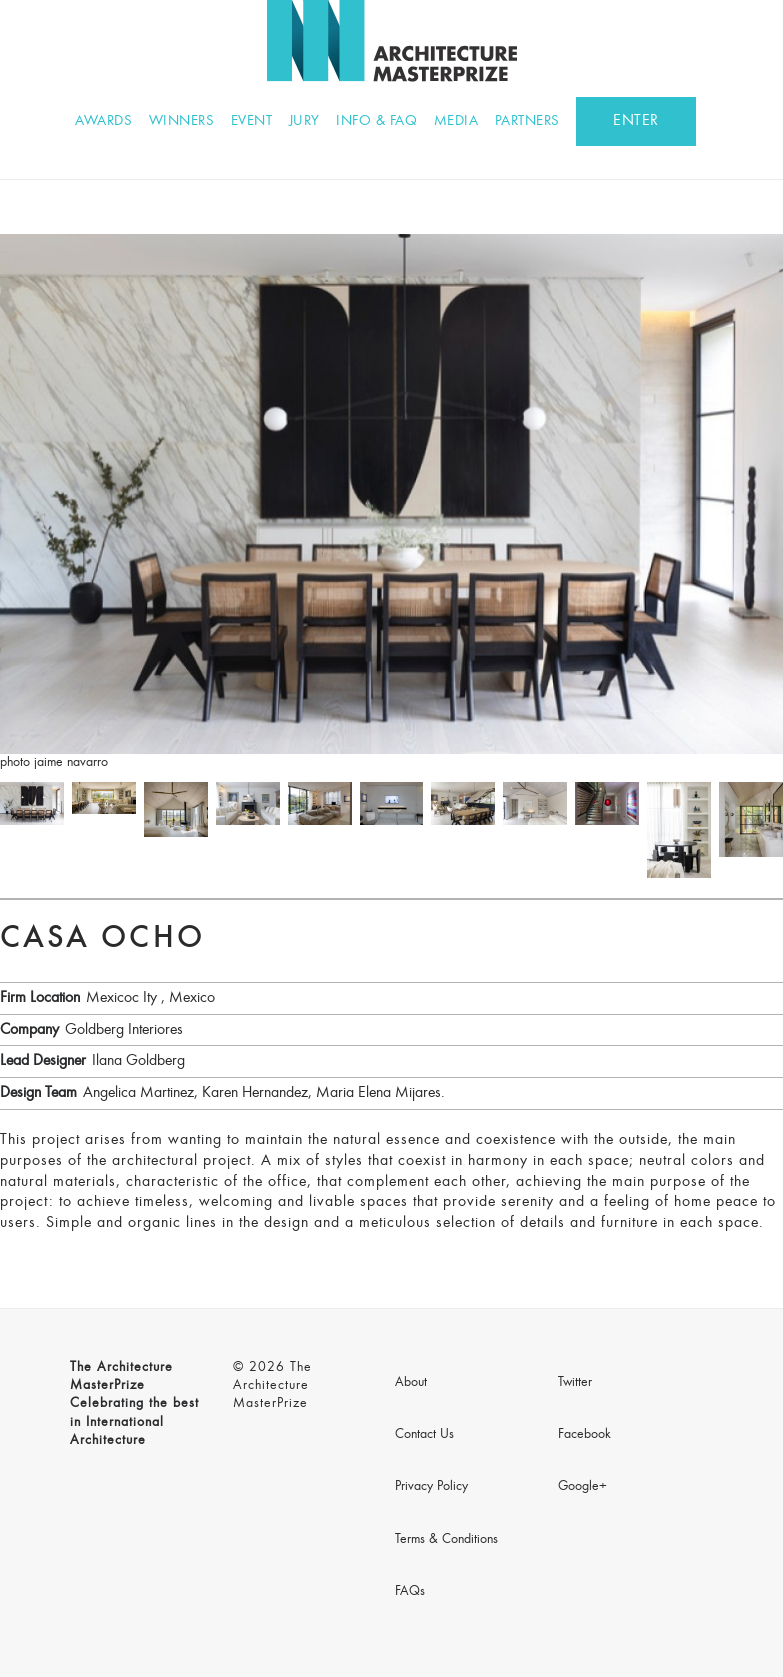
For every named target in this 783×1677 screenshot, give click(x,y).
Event (252, 121)
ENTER (636, 121)
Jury (304, 121)
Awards (103, 121)
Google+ (582, 1487)
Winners (182, 121)
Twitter (575, 1383)
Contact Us (424, 1435)
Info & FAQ (376, 121)
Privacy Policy (431, 1487)
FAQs (410, 1592)
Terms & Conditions (446, 1540)
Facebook (584, 1435)
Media (456, 121)
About (411, 1383)
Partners (527, 121)
